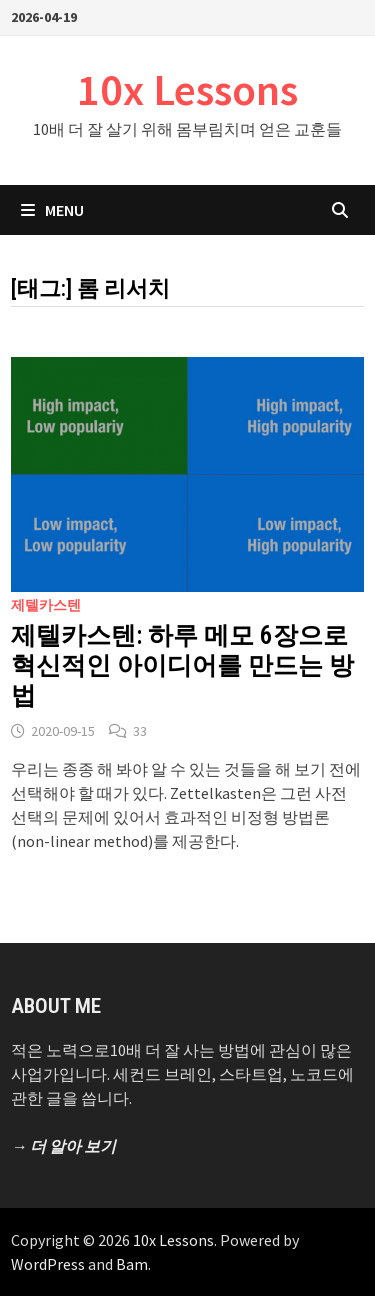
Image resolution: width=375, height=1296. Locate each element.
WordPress (48, 1264)
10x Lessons (187, 89)
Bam (132, 1264)
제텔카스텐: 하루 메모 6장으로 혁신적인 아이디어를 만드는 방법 (182, 665)
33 (140, 731)
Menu (52, 210)
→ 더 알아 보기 (63, 1146)
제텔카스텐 (46, 605)
